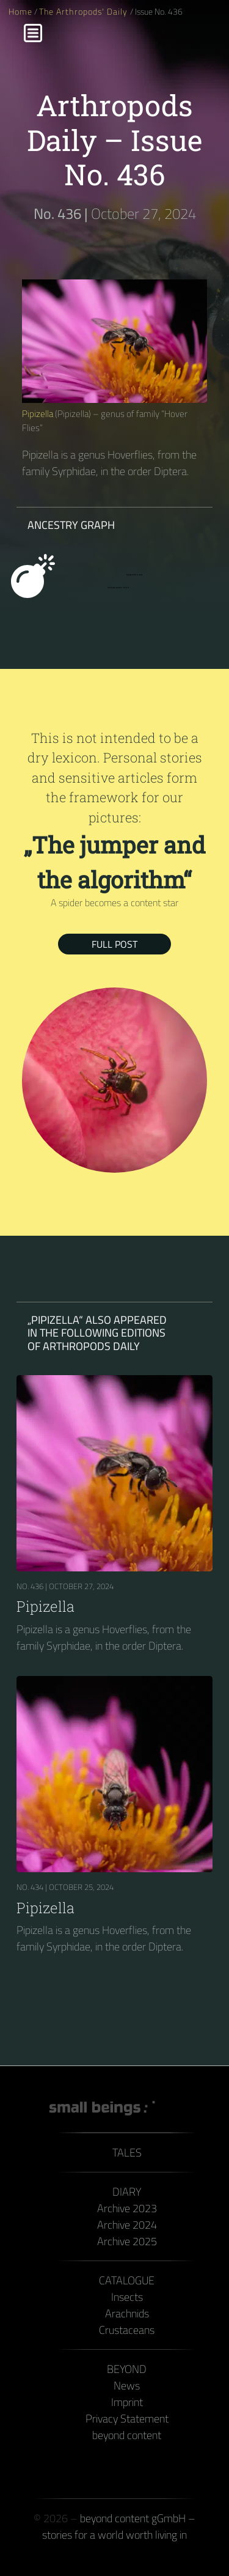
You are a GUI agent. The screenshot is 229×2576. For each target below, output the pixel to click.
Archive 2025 (127, 2241)
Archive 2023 (127, 2208)
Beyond (127, 2369)
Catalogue (126, 2280)
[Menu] (33, 33)
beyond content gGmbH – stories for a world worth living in (118, 2526)
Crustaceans (126, 2330)
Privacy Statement (127, 2418)
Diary (126, 2191)
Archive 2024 (127, 2224)
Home (20, 11)
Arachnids (127, 2313)
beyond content (126, 2435)
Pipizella (37, 414)
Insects (127, 2297)
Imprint (127, 2402)
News (127, 2385)
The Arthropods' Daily (84, 11)
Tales (127, 2152)
